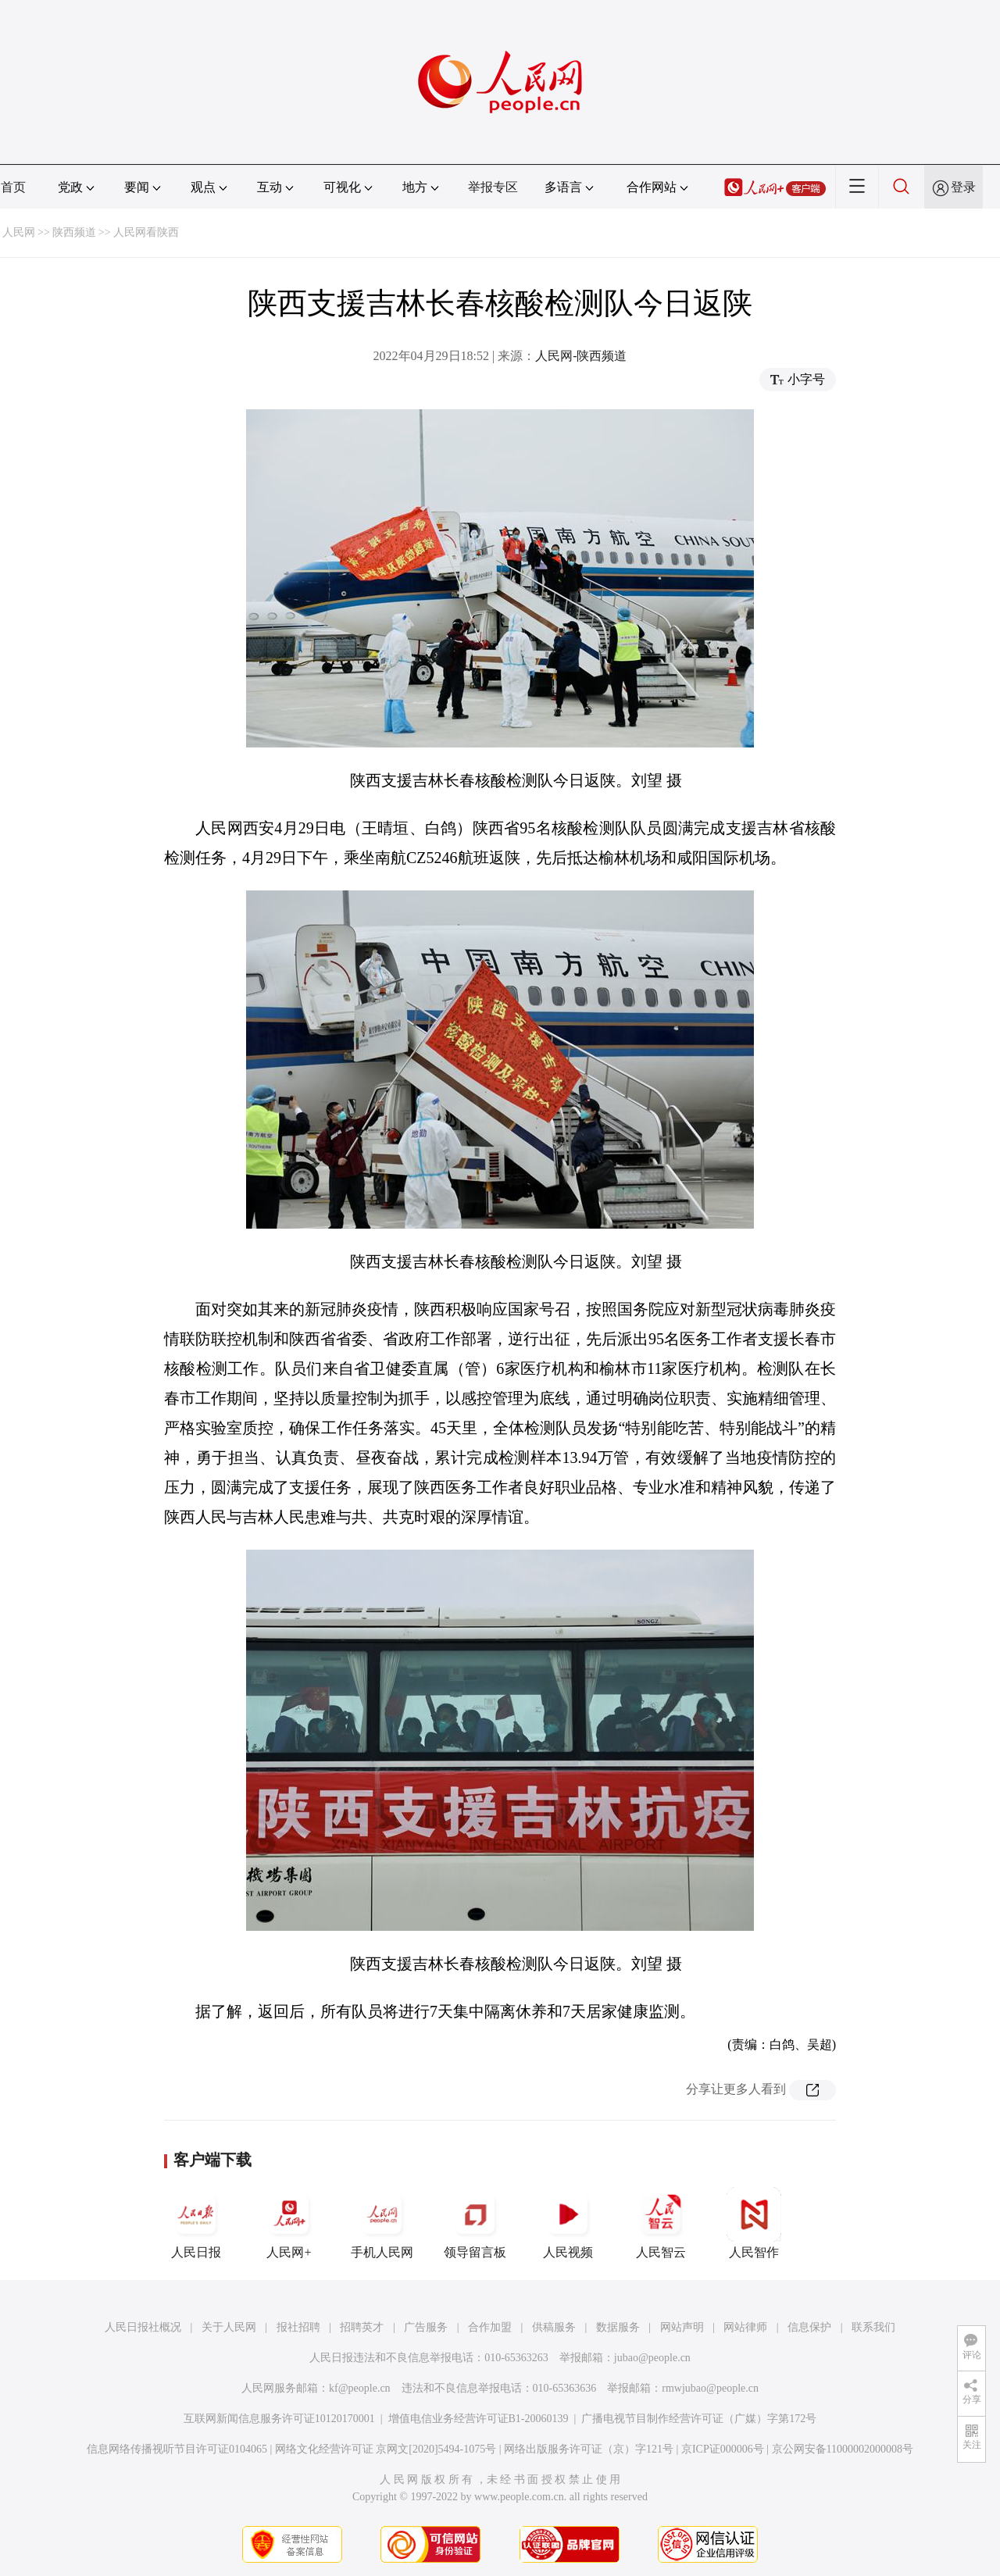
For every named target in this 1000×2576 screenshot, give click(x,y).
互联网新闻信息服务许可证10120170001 (279, 2418)
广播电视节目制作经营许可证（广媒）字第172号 (698, 2418)
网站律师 (745, 2327)
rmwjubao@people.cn (710, 2388)
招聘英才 (362, 2327)
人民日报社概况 (143, 2327)
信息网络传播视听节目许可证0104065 (177, 2449)
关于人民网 (229, 2327)
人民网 (18, 232)
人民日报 (196, 2223)
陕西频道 (74, 232)
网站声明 (682, 2327)
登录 (963, 187)
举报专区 (493, 187)
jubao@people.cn (652, 2358)
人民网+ (289, 2223)
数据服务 (618, 2327)
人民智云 (661, 2223)
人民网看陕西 (146, 232)
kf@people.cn (360, 2388)
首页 (13, 187)
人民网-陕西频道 (581, 355)
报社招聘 (298, 2327)
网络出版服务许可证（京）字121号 (588, 2449)
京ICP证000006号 (722, 2449)
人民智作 (754, 2223)
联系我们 (873, 2327)
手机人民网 (382, 2223)
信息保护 (809, 2327)
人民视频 (568, 2223)
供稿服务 (554, 2327)
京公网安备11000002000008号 (842, 2449)
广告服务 (426, 2327)
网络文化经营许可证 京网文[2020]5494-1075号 (386, 2449)
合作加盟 (490, 2327)
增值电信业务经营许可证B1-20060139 (478, 2418)
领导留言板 (475, 2223)
